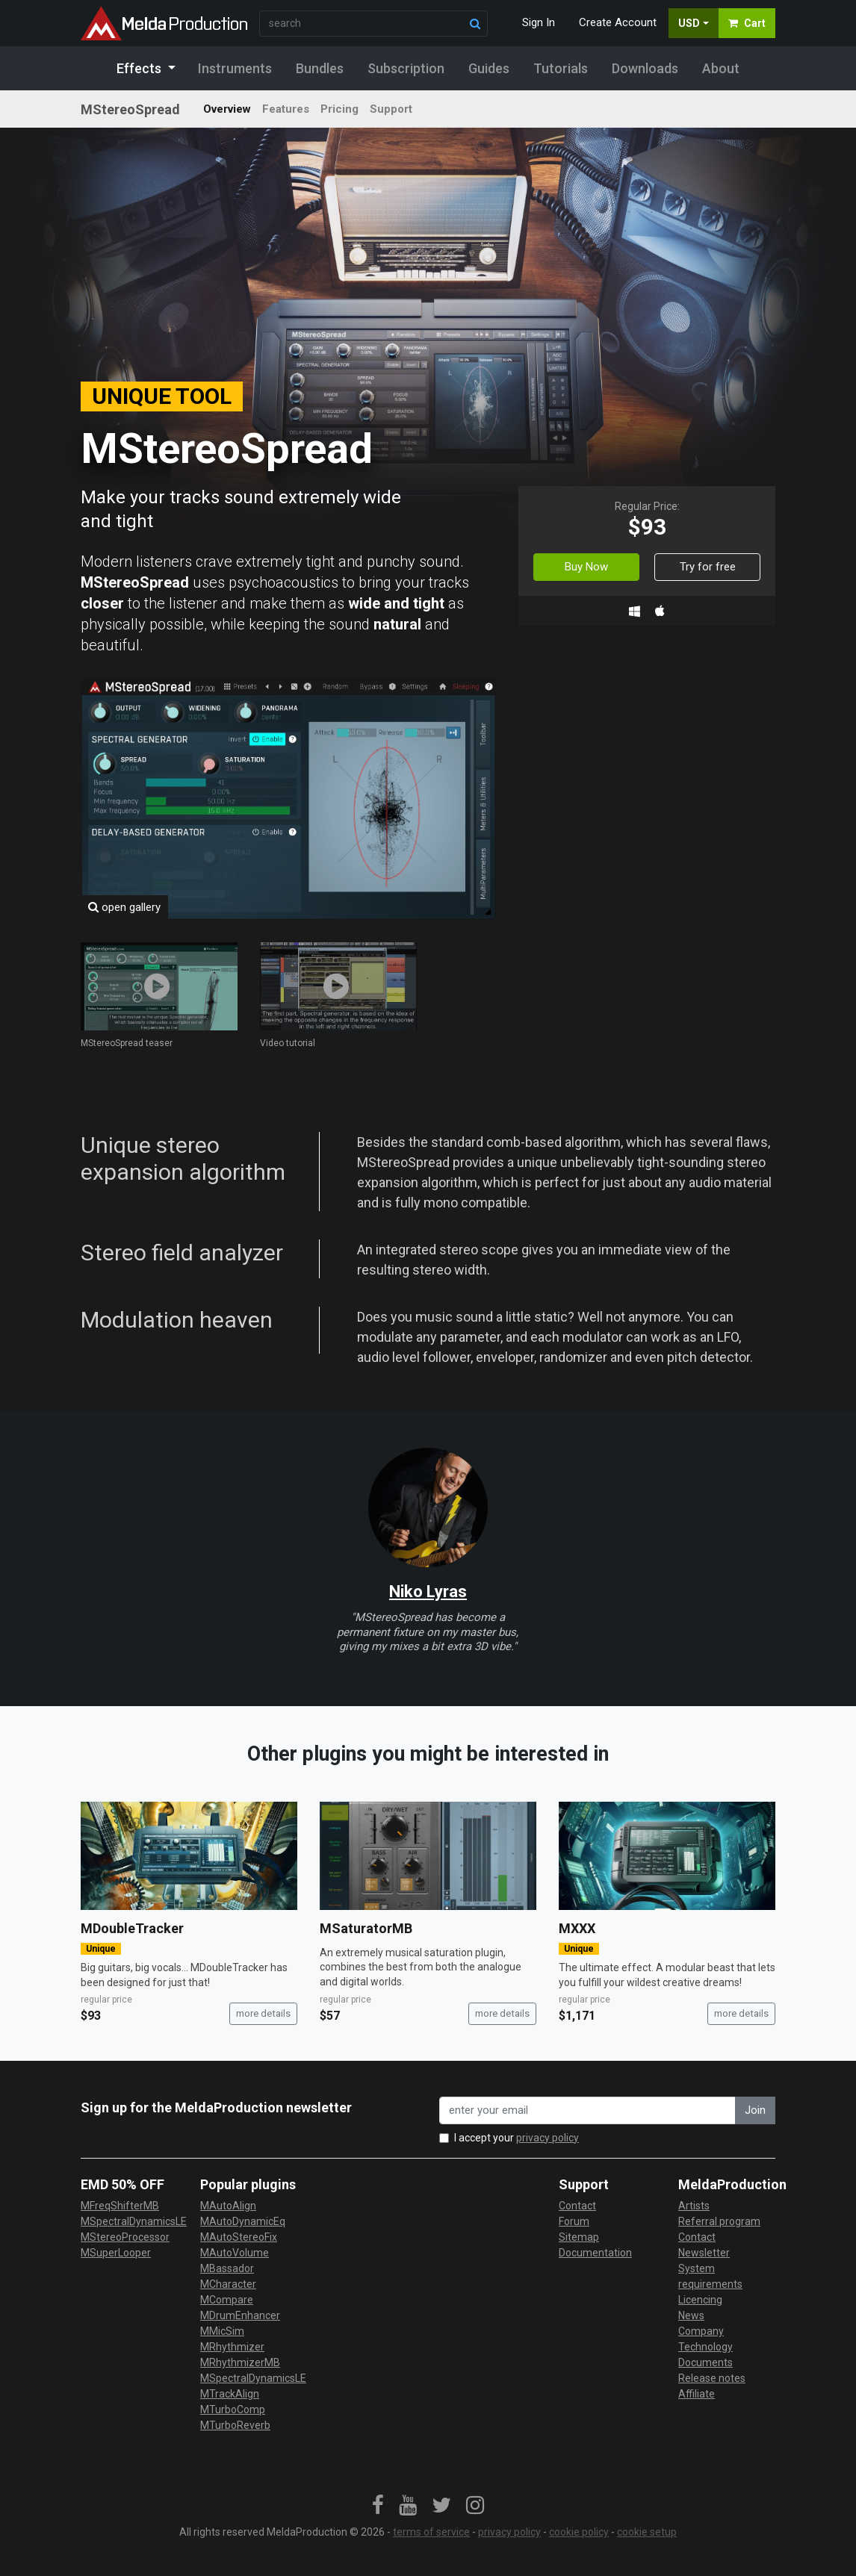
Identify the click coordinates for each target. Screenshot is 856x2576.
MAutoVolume (234, 2253)
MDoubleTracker (132, 1928)
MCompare (226, 2300)
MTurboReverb (235, 2425)
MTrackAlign (229, 2394)
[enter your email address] (587, 2110)
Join (755, 2110)
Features (285, 109)
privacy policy (547, 2138)
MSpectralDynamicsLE (134, 2221)
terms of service (431, 2532)
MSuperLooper (116, 2253)
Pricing (339, 109)
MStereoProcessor (125, 2237)
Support (391, 109)
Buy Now (586, 566)
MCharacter (228, 2284)
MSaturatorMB (366, 1928)
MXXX (577, 1928)
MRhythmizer (232, 2347)
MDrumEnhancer (240, 2315)
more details (263, 2013)
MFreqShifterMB (120, 2206)
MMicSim (222, 2331)
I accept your (516, 2138)
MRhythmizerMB (240, 2362)
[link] (378, 2505)
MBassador (227, 2268)
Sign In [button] (538, 22)
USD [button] (689, 23)
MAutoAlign (228, 2206)
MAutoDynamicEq (242, 2221)
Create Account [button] (618, 22)
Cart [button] (747, 23)
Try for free (708, 566)
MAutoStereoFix (238, 2237)
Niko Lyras (428, 1591)
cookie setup (647, 2532)
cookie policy (579, 2532)
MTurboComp (232, 2409)
